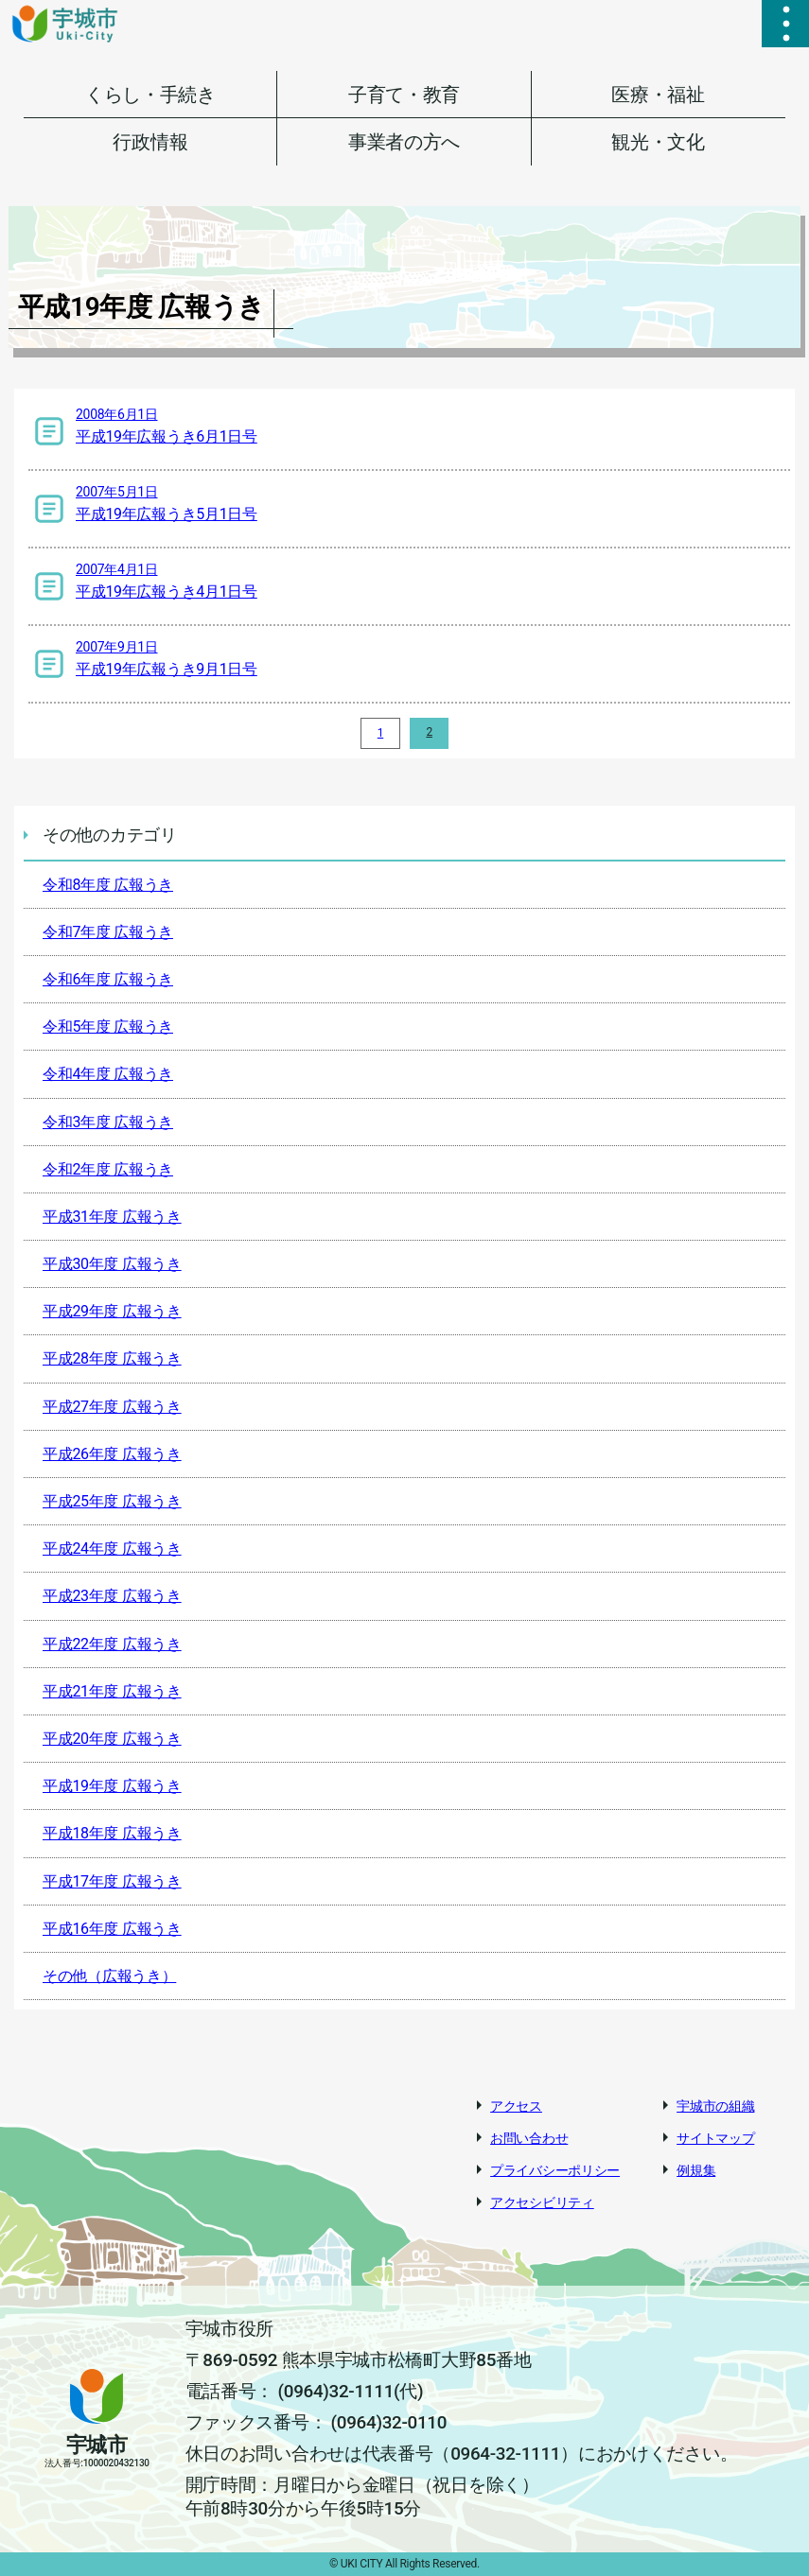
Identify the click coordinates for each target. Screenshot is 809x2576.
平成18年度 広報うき (112, 1833)
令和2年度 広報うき (108, 1169)
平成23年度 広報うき (112, 1596)
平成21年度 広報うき (112, 1691)
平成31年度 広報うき (112, 1217)
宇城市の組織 (715, 2106)
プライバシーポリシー (555, 2170)
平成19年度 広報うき (112, 1786)
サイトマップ (715, 2138)
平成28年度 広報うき (112, 1358)
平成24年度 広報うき (112, 1549)
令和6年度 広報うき (108, 979)
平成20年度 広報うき (112, 1739)
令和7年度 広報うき (108, 932)
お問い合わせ (529, 2138)
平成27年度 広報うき (112, 1407)
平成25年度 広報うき (112, 1501)
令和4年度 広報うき (108, 1074)
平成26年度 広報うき (112, 1454)
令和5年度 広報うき (108, 1027)
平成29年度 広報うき (112, 1311)
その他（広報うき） (109, 1976)
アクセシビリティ (542, 2202)
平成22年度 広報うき (112, 1644)
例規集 (696, 2170)
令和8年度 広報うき (108, 885)
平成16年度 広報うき (112, 1929)
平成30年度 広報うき (112, 1264)
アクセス (516, 2106)
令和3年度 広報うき (108, 1122)
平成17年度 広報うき (112, 1881)
